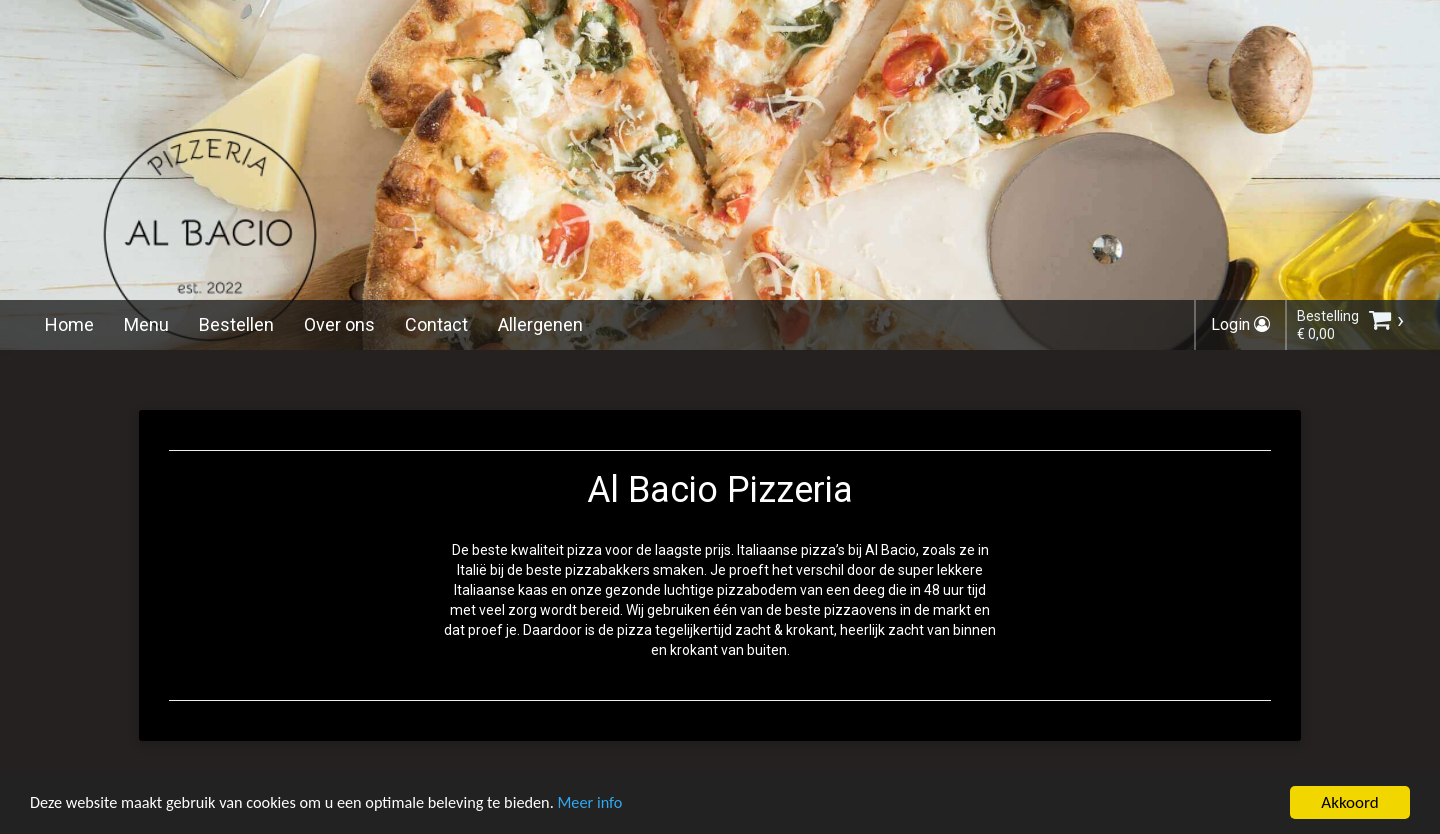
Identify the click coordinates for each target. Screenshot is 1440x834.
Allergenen (540, 324)
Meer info (615, 808)
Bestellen (236, 324)
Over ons (339, 324)
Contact (436, 324)
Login (1240, 324)
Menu (146, 324)
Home (69, 324)
